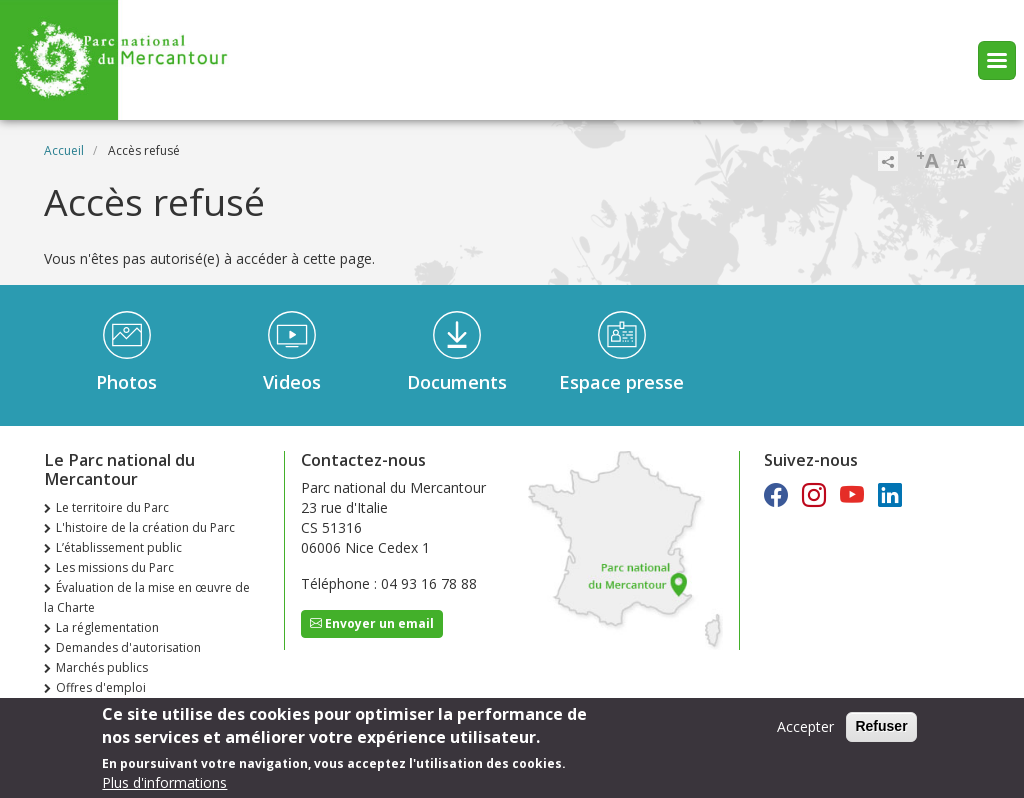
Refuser (881, 732)
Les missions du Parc (115, 567)
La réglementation (107, 627)
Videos (292, 382)
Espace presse (621, 382)
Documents (457, 382)
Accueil (64, 150)
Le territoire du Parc (112, 507)
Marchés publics (102, 667)
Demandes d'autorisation (128, 647)
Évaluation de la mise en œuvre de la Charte (147, 597)
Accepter (805, 732)
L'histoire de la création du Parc (145, 527)
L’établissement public (119, 547)
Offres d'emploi (101, 687)
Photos (126, 382)
